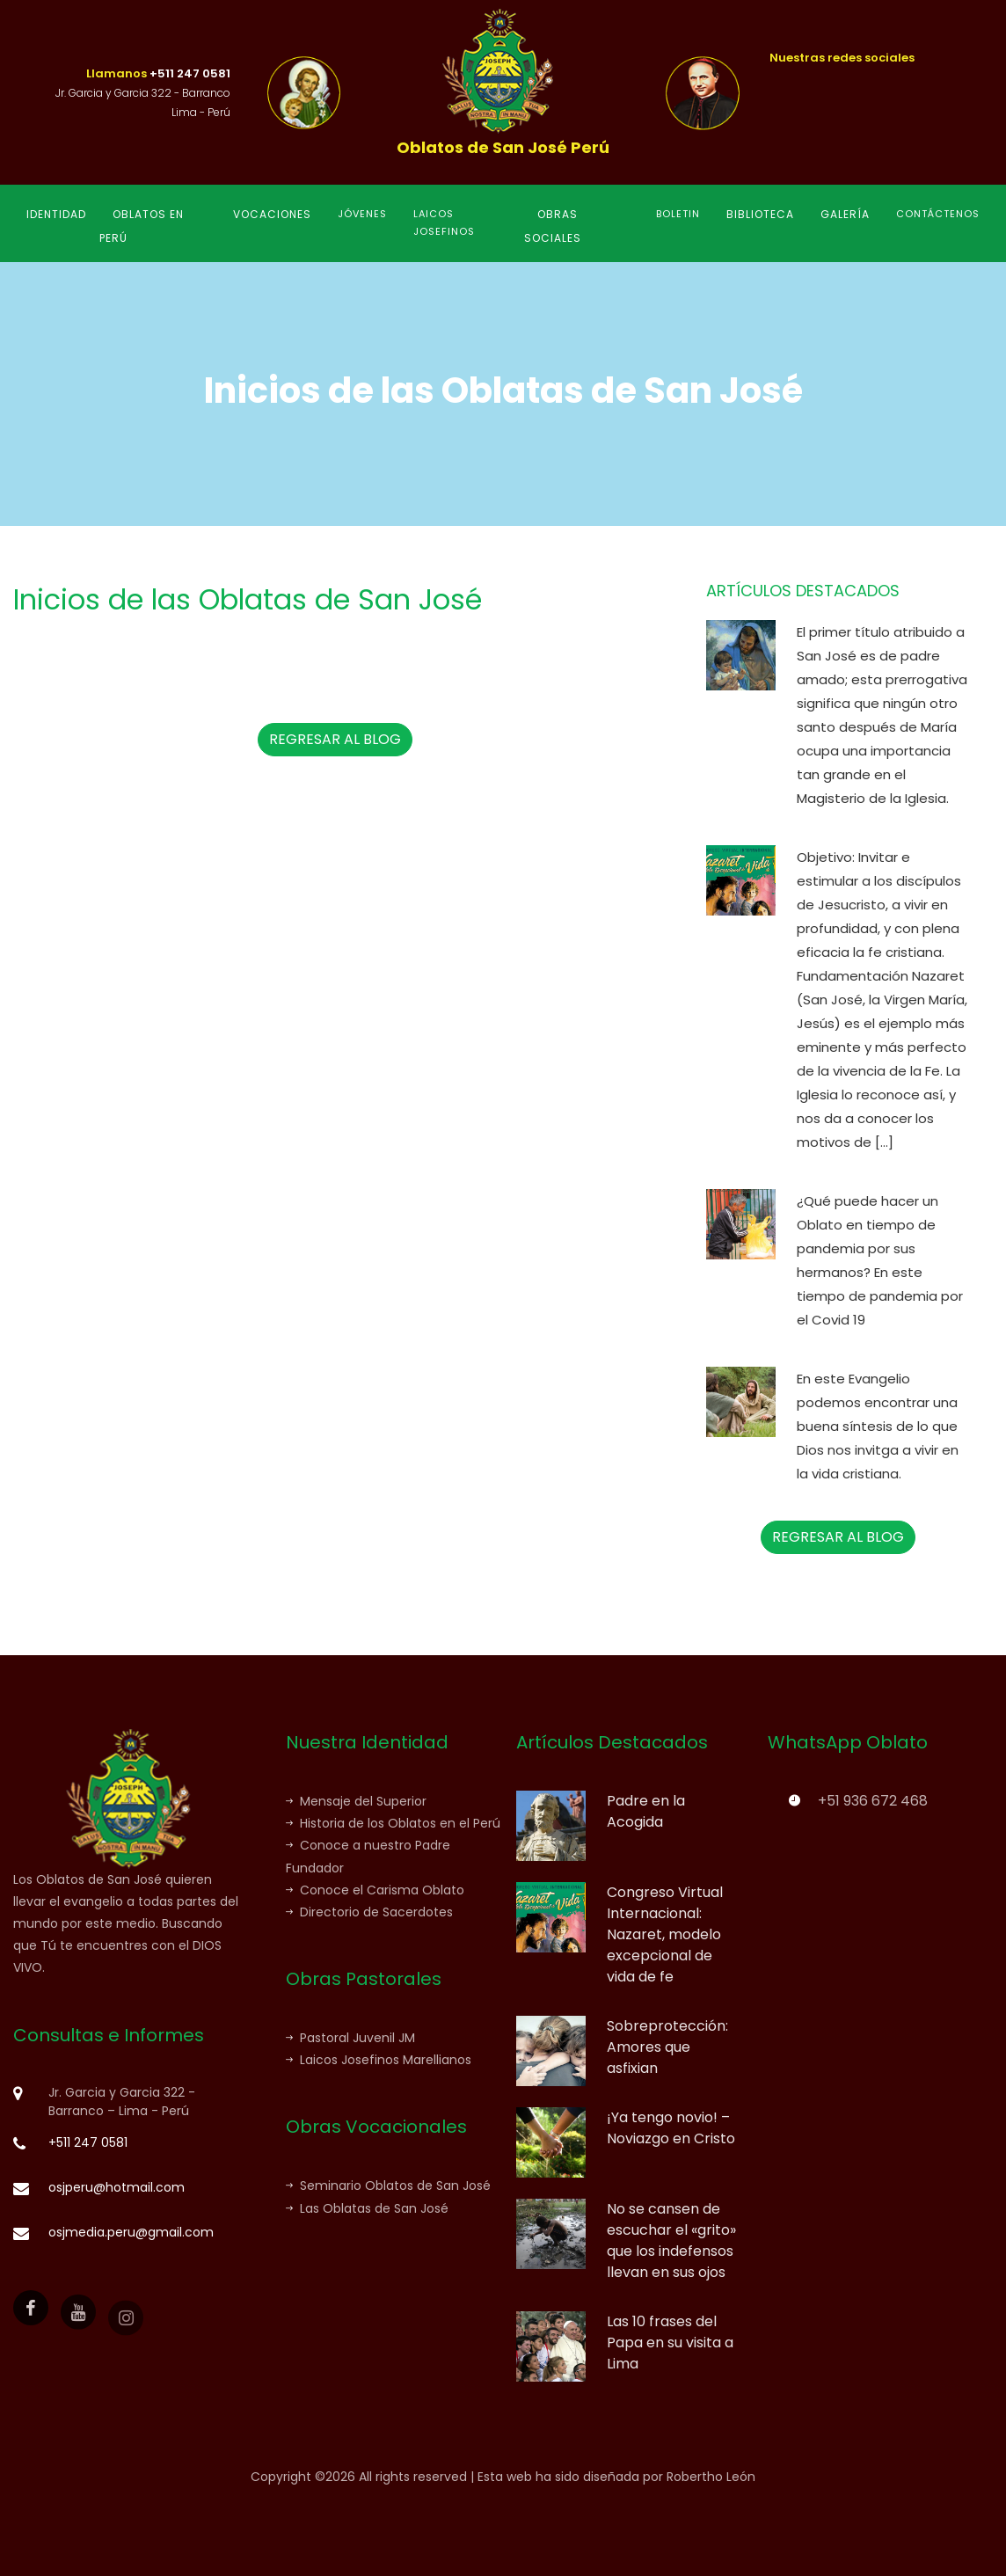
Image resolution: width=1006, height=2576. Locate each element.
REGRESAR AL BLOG (335, 739)
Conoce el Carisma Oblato (375, 1890)
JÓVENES (362, 214)
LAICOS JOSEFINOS (444, 222)
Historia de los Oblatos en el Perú (393, 1823)
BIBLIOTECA (760, 214)
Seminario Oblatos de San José (388, 2185)
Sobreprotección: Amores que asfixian (667, 2047)
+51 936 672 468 (873, 1801)
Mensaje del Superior (356, 1801)
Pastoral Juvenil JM (350, 2038)
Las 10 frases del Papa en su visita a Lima (670, 2342)
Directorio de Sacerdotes (369, 1912)
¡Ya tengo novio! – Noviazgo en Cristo (671, 2128)
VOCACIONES (272, 214)
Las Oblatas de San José (367, 2208)
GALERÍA (845, 214)
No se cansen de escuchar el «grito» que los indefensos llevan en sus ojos (671, 2240)
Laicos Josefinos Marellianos (378, 2060)
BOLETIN (678, 214)
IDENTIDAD (56, 214)
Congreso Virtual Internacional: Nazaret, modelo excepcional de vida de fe (665, 1934)
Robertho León (711, 2476)
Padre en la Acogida (646, 1811)
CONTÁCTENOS (938, 214)
